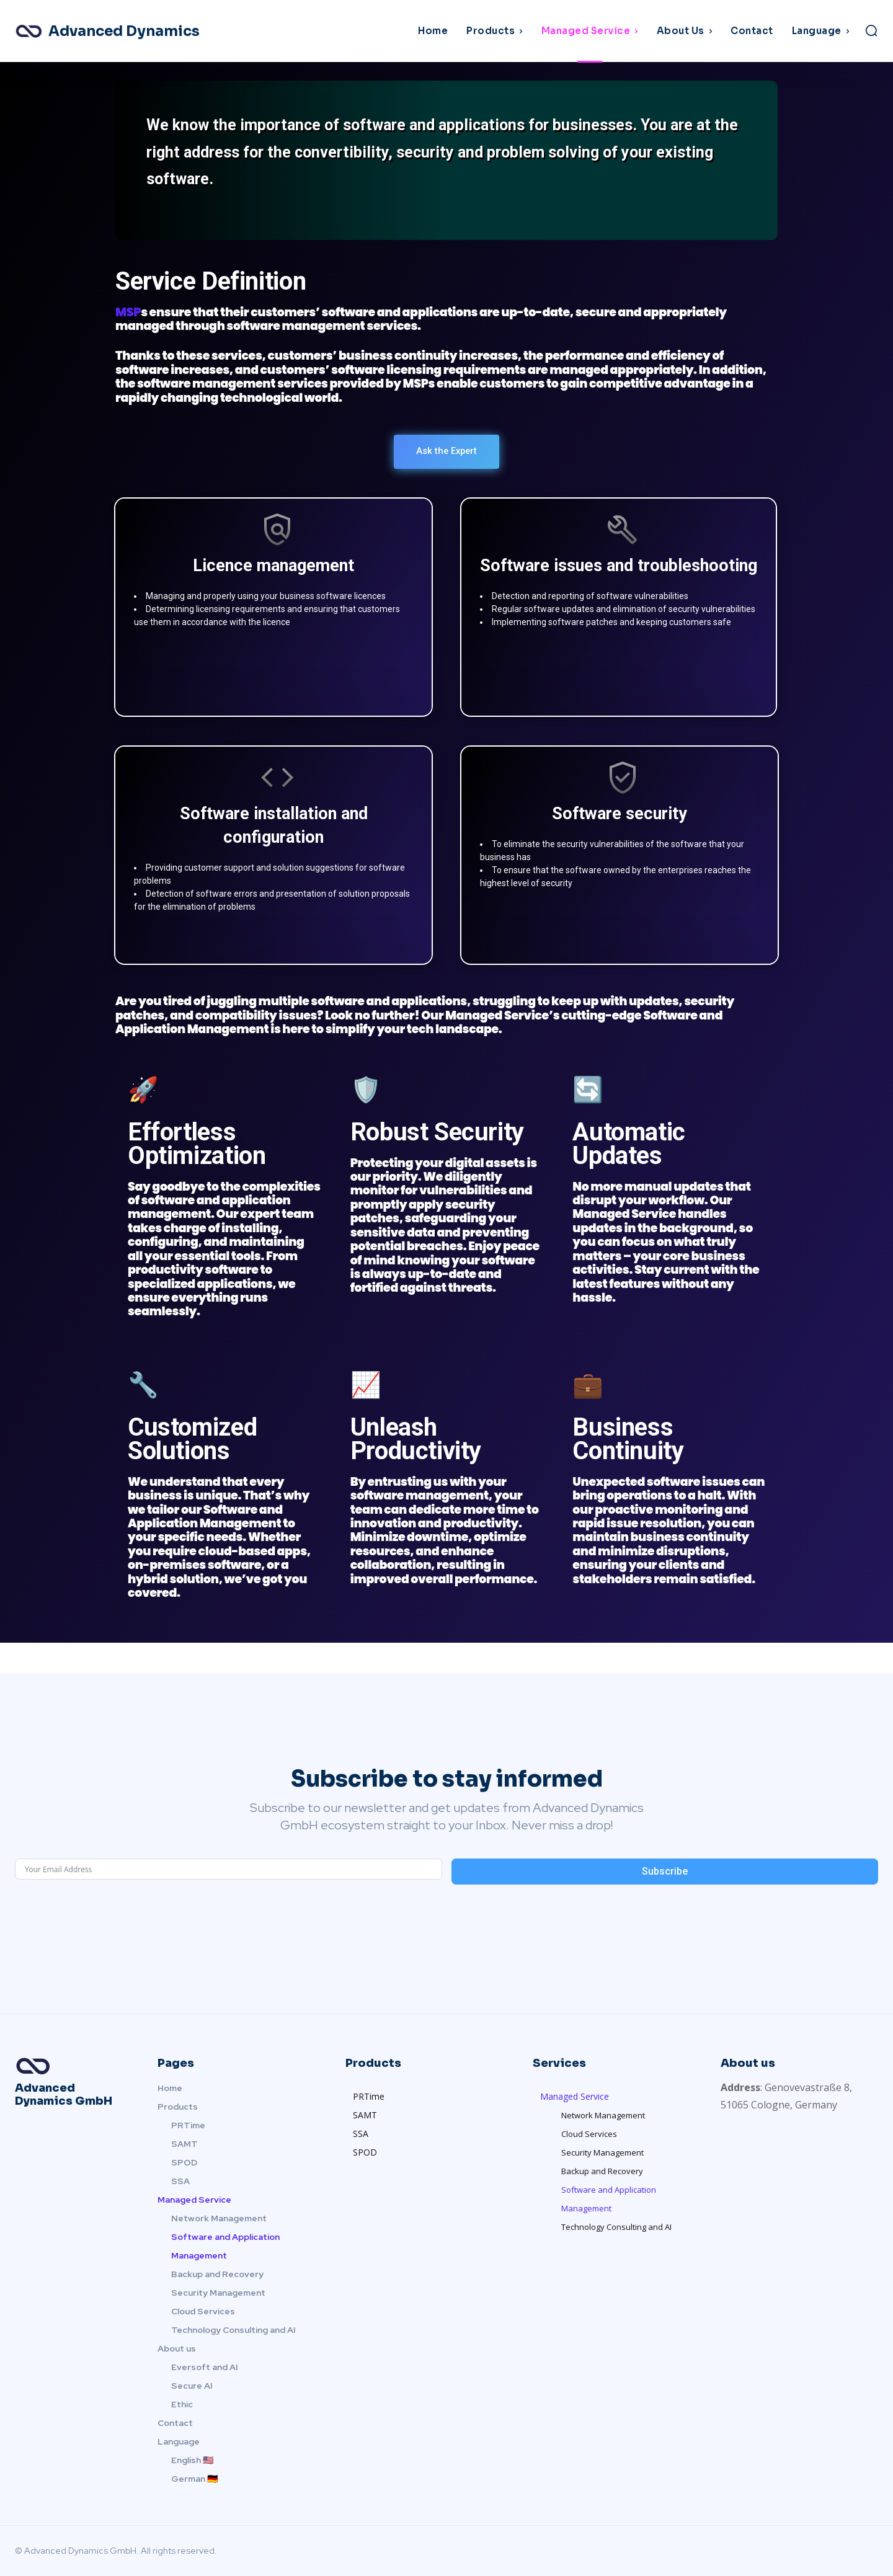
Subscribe (665, 1871)
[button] (871, 30)
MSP (128, 312)
